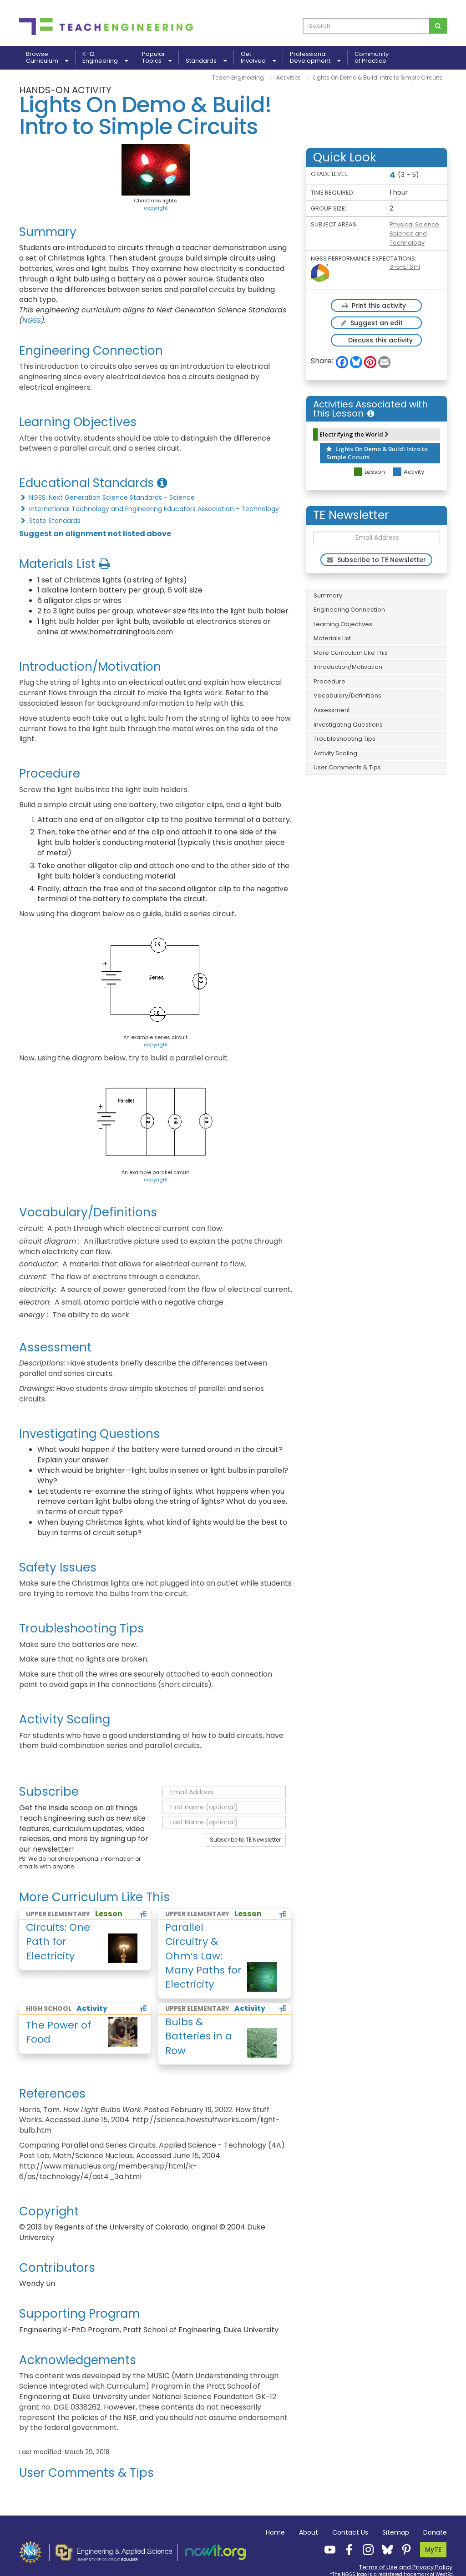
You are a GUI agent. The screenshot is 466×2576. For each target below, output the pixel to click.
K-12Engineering (105, 57)
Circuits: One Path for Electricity (58, 1941)
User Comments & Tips (347, 767)
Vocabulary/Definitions (347, 695)
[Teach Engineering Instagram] (365, 2549)
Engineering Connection (349, 609)
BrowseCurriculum (47, 57)
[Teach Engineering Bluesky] (384, 2549)
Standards (206, 60)
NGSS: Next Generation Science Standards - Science (107, 497)
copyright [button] (156, 207)
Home (275, 2532)
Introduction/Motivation (348, 667)
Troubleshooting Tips (344, 738)
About (308, 2532)
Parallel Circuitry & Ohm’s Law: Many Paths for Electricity (203, 1956)
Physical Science (414, 224)
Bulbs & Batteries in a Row (198, 2036)
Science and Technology (408, 238)
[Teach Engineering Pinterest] (403, 2549)
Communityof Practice (372, 57)
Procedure (329, 681)
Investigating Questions (348, 724)
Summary (328, 595)
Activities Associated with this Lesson (370, 409)
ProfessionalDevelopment (315, 57)
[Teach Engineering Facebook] (346, 2549)
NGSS (31, 320)
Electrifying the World (354, 434)
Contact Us (350, 2532)
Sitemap (395, 2532)
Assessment (332, 710)
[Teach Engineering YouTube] (327, 2549)
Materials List (332, 638)
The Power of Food (58, 2032)
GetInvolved (258, 57)
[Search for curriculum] (438, 26)
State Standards (50, 520)
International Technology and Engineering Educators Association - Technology (149, 508)
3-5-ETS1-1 (405, 266)
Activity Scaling (335, 753)
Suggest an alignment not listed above (95, 533)
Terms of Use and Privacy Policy (405, 2567)
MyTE (433, 2549)
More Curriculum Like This (351, 652)
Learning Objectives (343, 624)
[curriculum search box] (366, 26)
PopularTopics (157, 57)
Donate (435, 2532)
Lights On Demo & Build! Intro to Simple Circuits (377, 453)
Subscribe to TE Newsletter (245, 1839)
